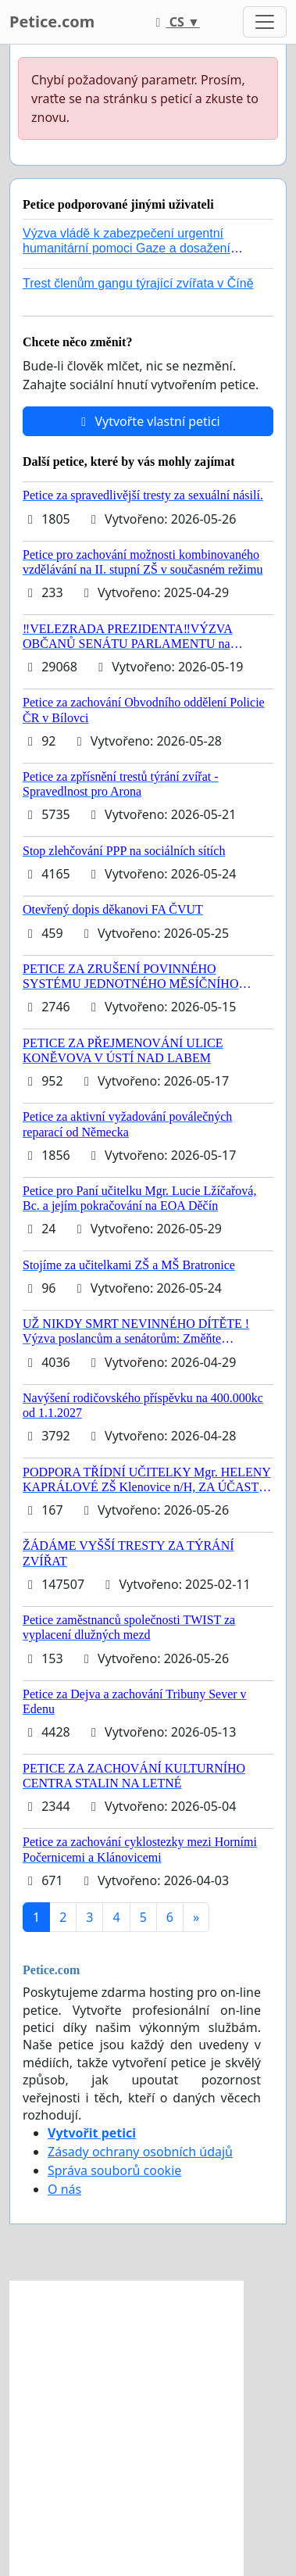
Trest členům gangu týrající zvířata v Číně (138, 283)
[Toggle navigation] (265, 22)
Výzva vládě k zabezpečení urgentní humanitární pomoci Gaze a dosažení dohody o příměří (126, 248)
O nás (64, 2189)
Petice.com (52, 21)
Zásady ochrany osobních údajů (140, 2151)
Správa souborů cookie (114, 2170)
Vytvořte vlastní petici (148, 421)
